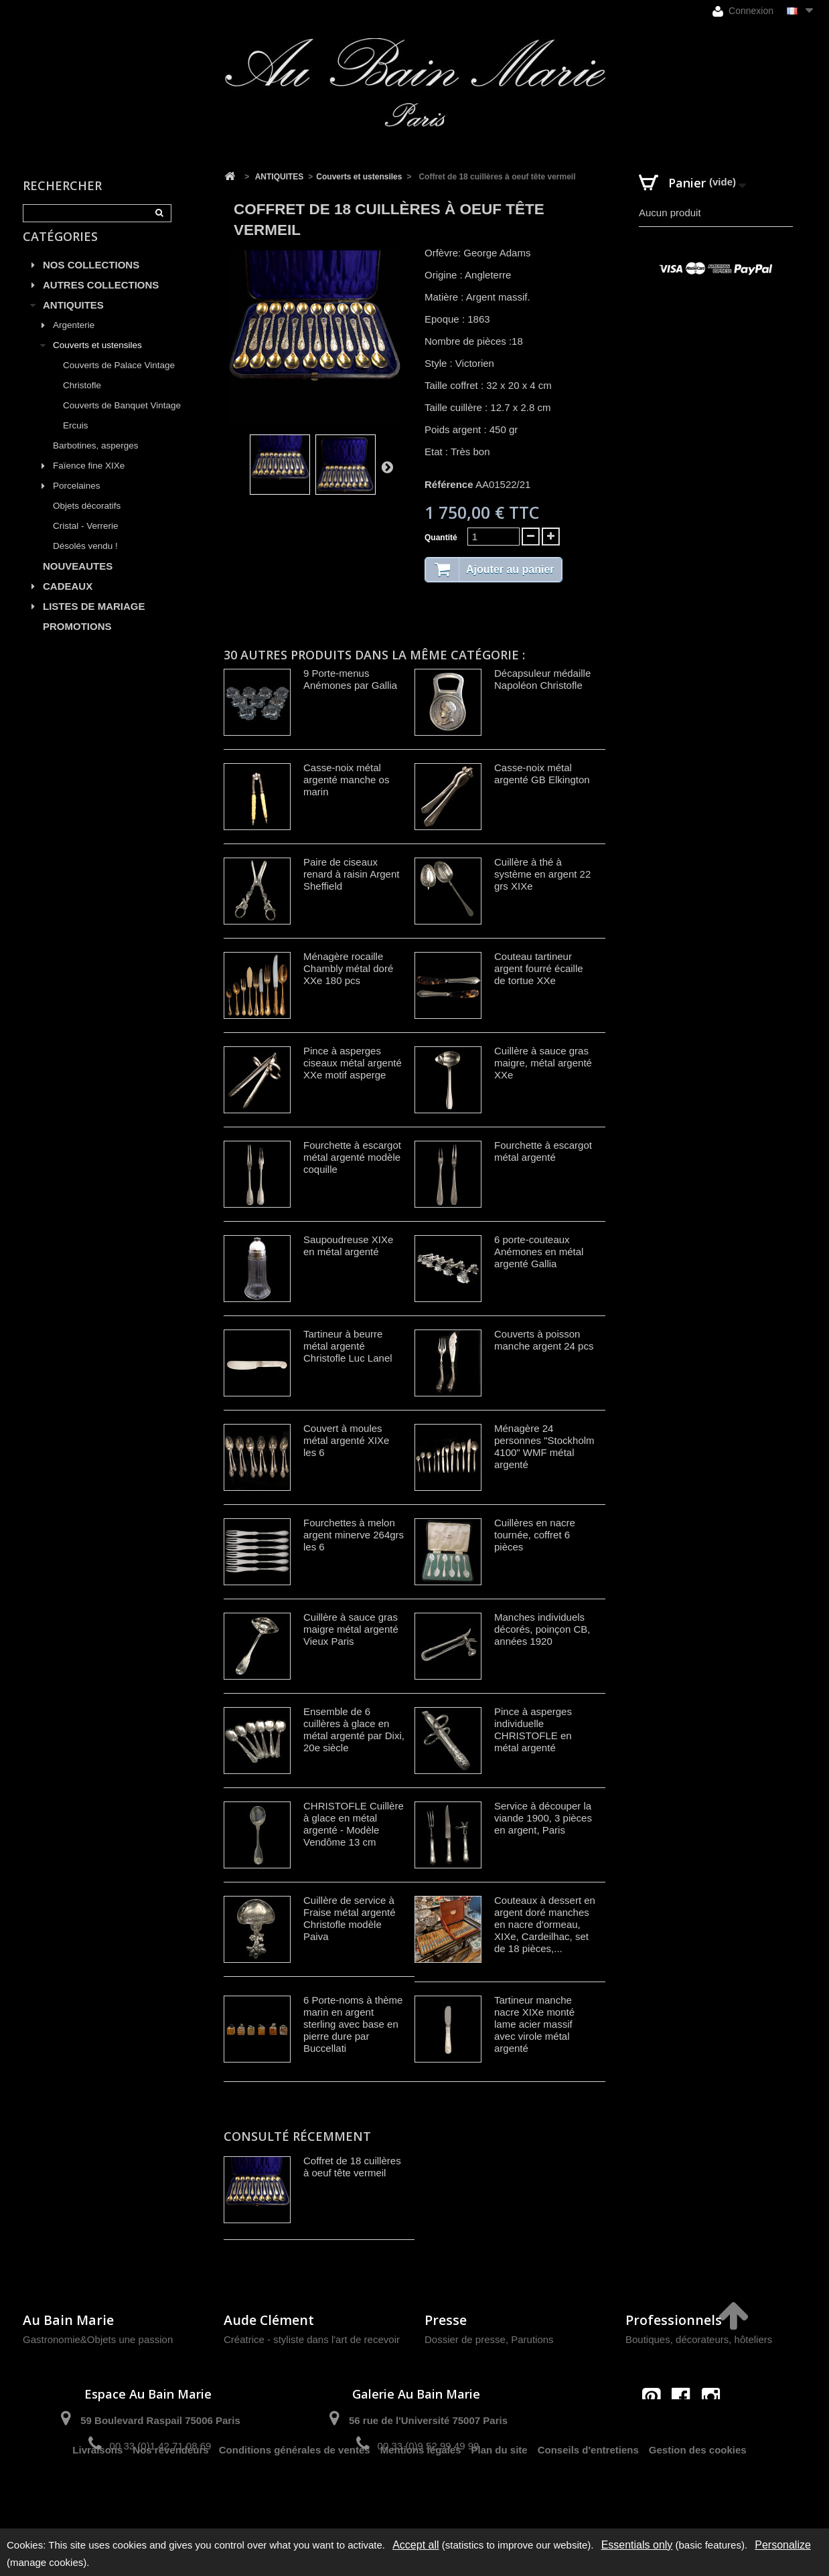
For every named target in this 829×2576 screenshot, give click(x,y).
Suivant (387, 466)
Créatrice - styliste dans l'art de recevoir (312, 2339)
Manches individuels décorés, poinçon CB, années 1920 (542, 1629)
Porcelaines (76, 501)
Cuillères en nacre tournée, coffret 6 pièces (534, 1534)
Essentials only (637, 2545)
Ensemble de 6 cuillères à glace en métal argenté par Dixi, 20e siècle (353, 1729)
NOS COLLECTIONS (91, 280)
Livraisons (97, 2493)
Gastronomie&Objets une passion (98, 2339)
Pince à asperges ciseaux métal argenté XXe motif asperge (352, 1062)
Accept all (415, 2545)
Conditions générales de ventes (294, 2493)
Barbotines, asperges (96, 461)
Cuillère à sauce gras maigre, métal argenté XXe (543, 1062)
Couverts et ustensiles (97, 360)
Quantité (441, 537)
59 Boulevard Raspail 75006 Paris (160, 2420)
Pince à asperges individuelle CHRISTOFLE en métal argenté (533, 1729)
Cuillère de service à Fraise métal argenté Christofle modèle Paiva (349, 1918)
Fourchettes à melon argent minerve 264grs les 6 (353, 1534)
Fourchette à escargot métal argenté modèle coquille (352, 1157)
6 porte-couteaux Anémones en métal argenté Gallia (538, 1251)
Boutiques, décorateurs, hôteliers (698, 2339)
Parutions (532, 2339)
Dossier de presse (465, 2339)
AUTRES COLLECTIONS (101, 300)
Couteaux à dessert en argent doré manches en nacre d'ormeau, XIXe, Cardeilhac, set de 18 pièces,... (544, 1924)
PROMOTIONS (77, 641)
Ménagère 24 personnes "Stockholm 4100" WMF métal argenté (544, 1446)
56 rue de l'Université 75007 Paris (428, 2420)
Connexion (742, 11)
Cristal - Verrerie (86, 541)
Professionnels (673, 2320)
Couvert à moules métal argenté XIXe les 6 (346, 1440)
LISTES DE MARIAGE (94, 621)
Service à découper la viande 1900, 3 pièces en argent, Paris (543, 1818)
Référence (449, 484)
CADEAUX (67, 601)
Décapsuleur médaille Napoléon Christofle (542, 679)
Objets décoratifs (87, 521)
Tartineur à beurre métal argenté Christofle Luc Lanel (347, 1346)
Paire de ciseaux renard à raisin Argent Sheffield (351, 874)
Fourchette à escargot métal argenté (543, 1151)
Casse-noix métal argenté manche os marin (346, 779)
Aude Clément (269, 2320)
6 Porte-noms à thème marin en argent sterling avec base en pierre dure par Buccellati (352, 2024)
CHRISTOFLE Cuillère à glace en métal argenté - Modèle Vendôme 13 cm (353, 1824)
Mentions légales (420, 2493)
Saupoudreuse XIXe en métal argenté (348, 1245)
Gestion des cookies (698, 2493)
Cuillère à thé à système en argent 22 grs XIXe (542, 874)
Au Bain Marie (68, 2320)
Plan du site (499, 2493)
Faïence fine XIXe (89, 481)
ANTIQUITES (73, 320)
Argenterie (73, 340)
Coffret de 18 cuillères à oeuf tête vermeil (352, 2166)
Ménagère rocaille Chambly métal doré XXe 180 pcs (348, 968)
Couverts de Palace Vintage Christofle (119, 391)
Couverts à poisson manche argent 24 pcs (543, 1340)
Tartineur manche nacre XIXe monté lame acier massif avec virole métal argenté (534, 2024)
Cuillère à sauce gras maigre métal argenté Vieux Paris (350, 1629)
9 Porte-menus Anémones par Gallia (350, 679)
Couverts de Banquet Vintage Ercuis (122, 431)
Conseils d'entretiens (588, 2493)
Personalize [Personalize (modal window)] (783, 2545)
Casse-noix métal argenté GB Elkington (542, 773)
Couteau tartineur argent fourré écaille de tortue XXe (538, 968)
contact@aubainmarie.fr (685, 2425)
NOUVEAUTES (77, 581)
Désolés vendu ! (85, 561)
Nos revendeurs (170, 2493)
